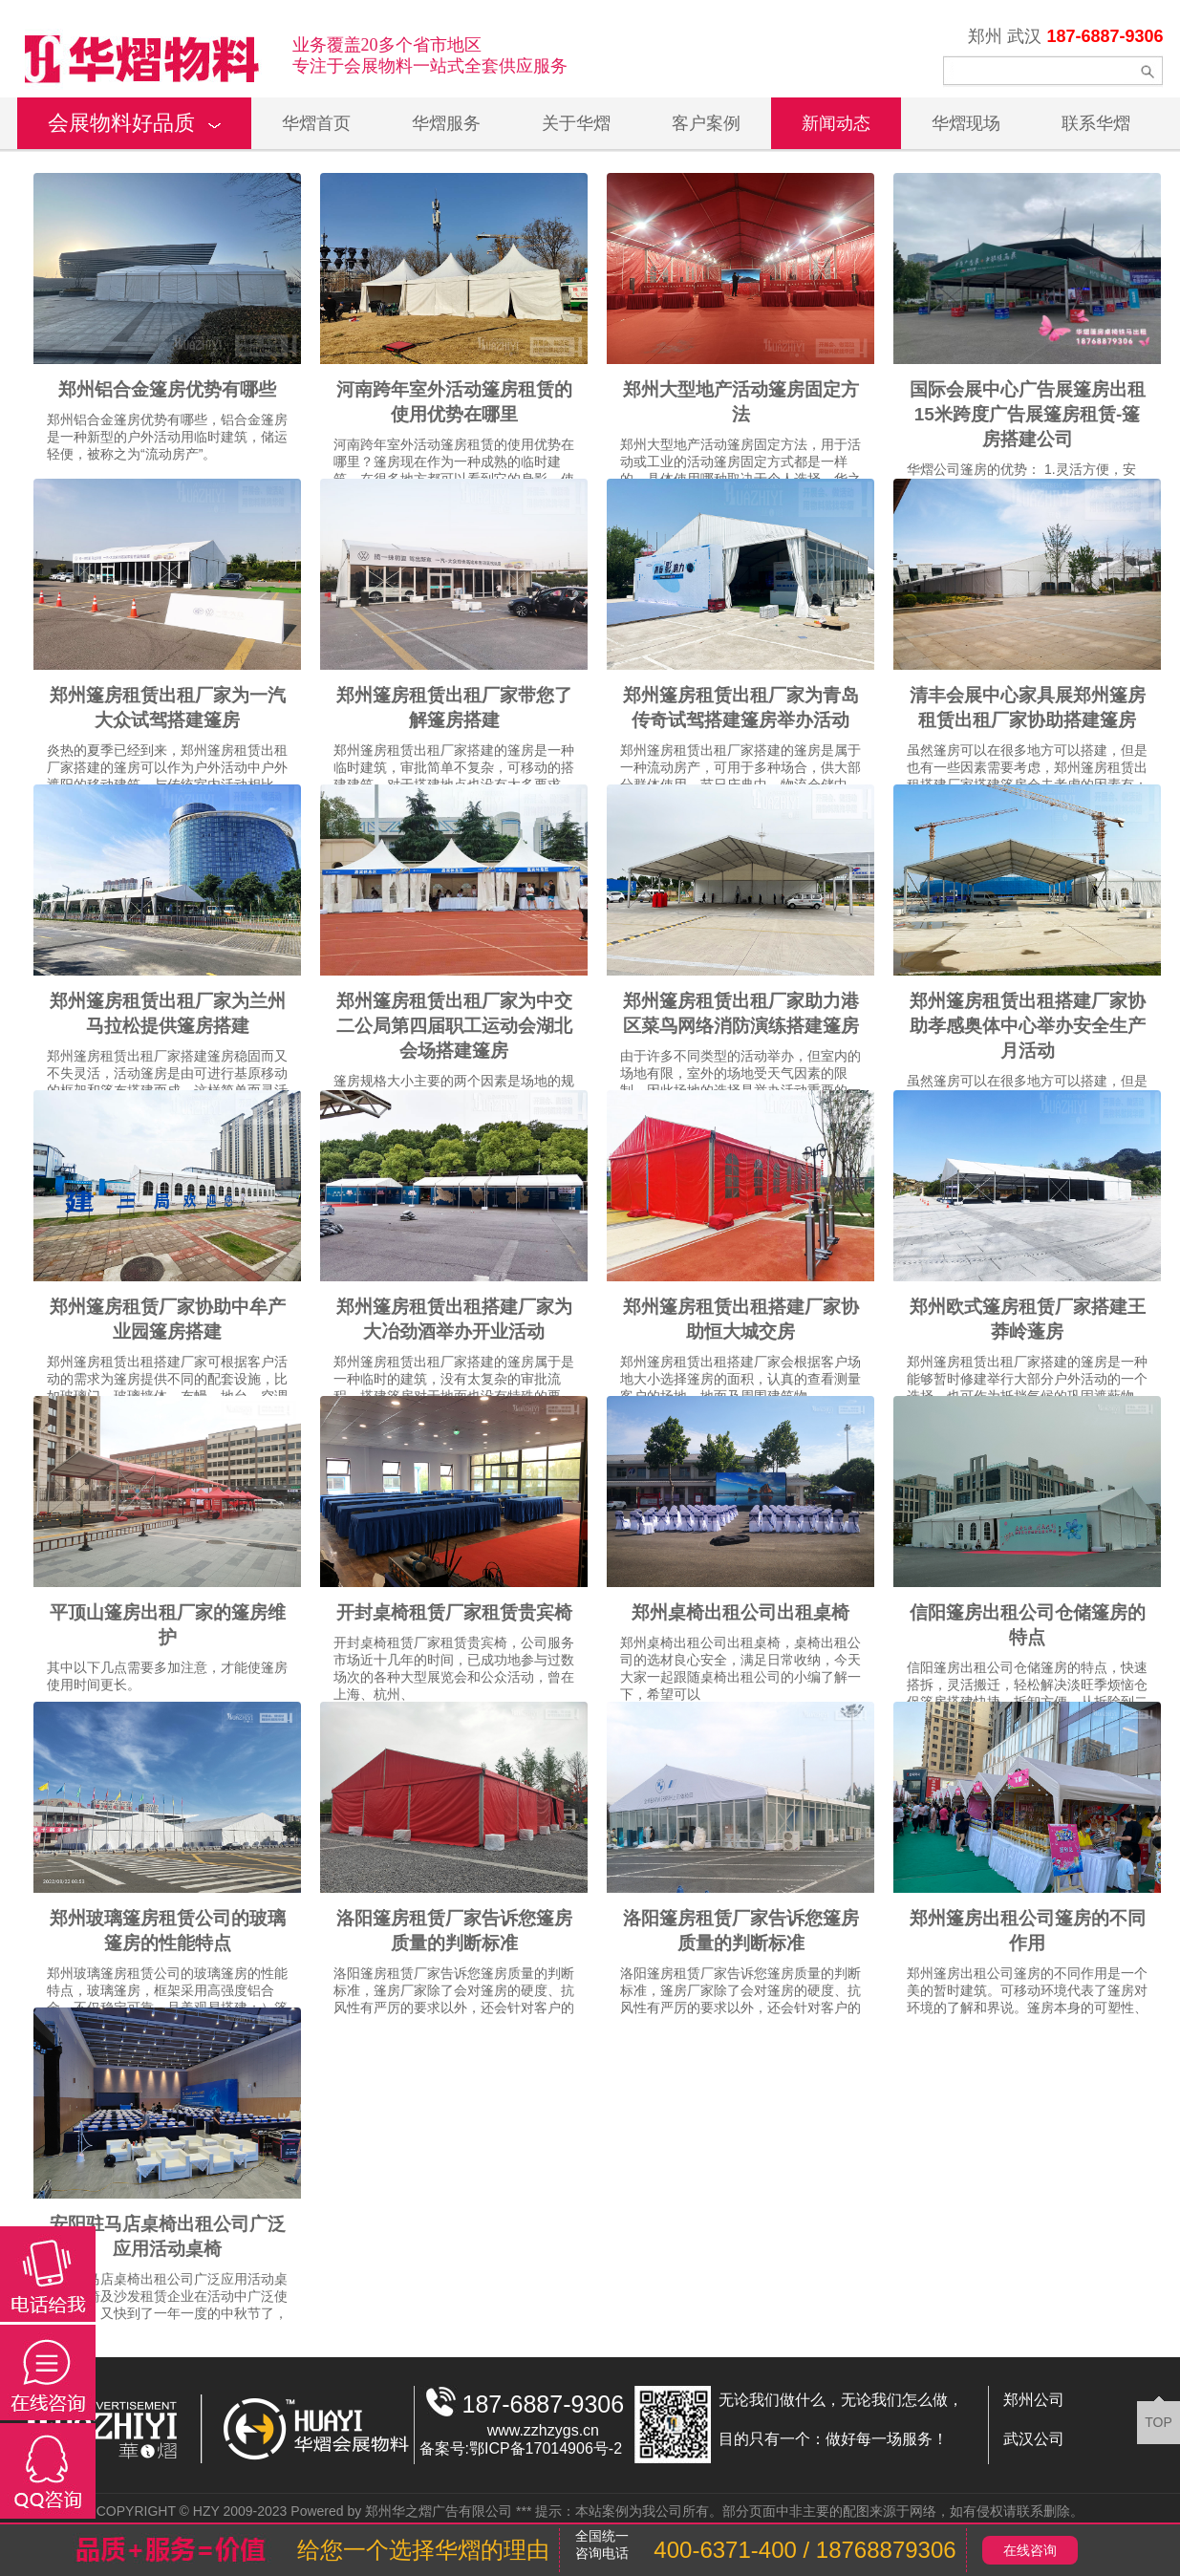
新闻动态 (836, 123)
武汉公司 (1033, 2439)
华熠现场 (966, 123)
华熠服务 (446, 123)
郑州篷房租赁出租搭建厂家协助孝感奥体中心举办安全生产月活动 (1028, 1026)
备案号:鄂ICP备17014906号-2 (521, 2448)
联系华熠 (1096, 123)
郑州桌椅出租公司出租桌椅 (740, 1612)
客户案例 (706, 123)
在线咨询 (1030, 2550)
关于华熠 (576, 123)
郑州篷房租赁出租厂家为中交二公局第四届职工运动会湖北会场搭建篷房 (454, 1026)
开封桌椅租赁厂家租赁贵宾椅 (454, 1612)
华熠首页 (316, 123)
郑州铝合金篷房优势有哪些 (167, 389)
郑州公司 (1033, 2400)
